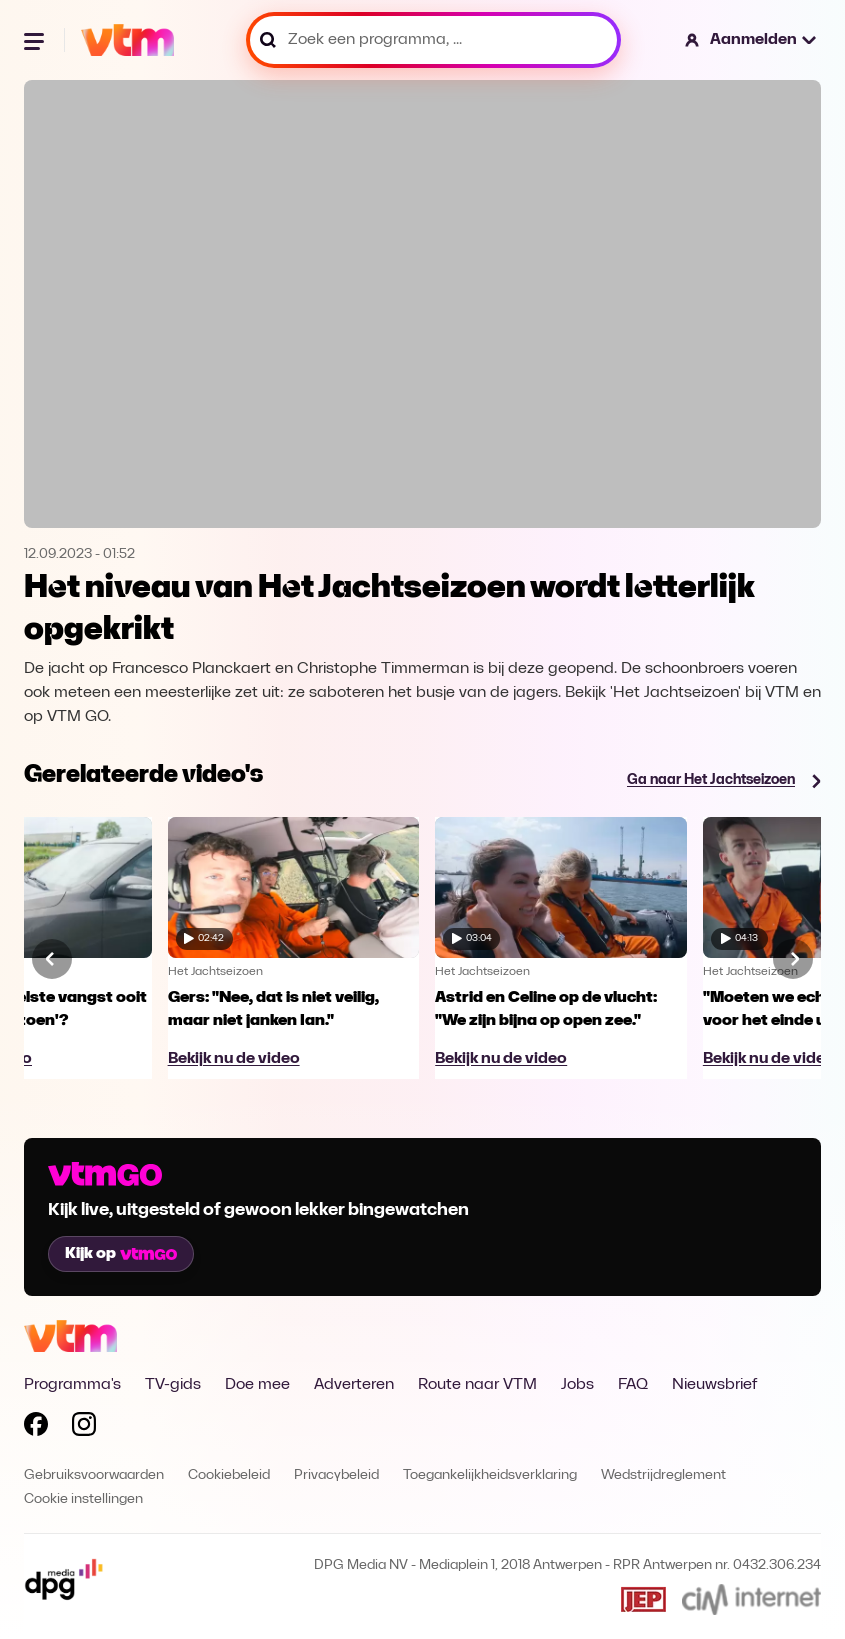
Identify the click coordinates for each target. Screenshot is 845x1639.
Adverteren (354, 1385)
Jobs (577, 1385)
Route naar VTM (477, 1385)
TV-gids (173, 1385)
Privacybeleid (336, 1475)
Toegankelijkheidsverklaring (490, 1475)
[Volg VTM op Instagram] (84, 1428)
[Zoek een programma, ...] (433, 40)
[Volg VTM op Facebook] (36, 1428)
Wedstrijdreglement (663, 1475)
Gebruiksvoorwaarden (94, 1475)
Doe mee (257, 1385)
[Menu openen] (36, 40)
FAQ (633, 1385)
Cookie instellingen (83, 1499)
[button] (751, 40)
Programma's (72, 1385)
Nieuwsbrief (714, 1385)
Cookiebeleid (229, 1475)
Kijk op (121, 1254)
